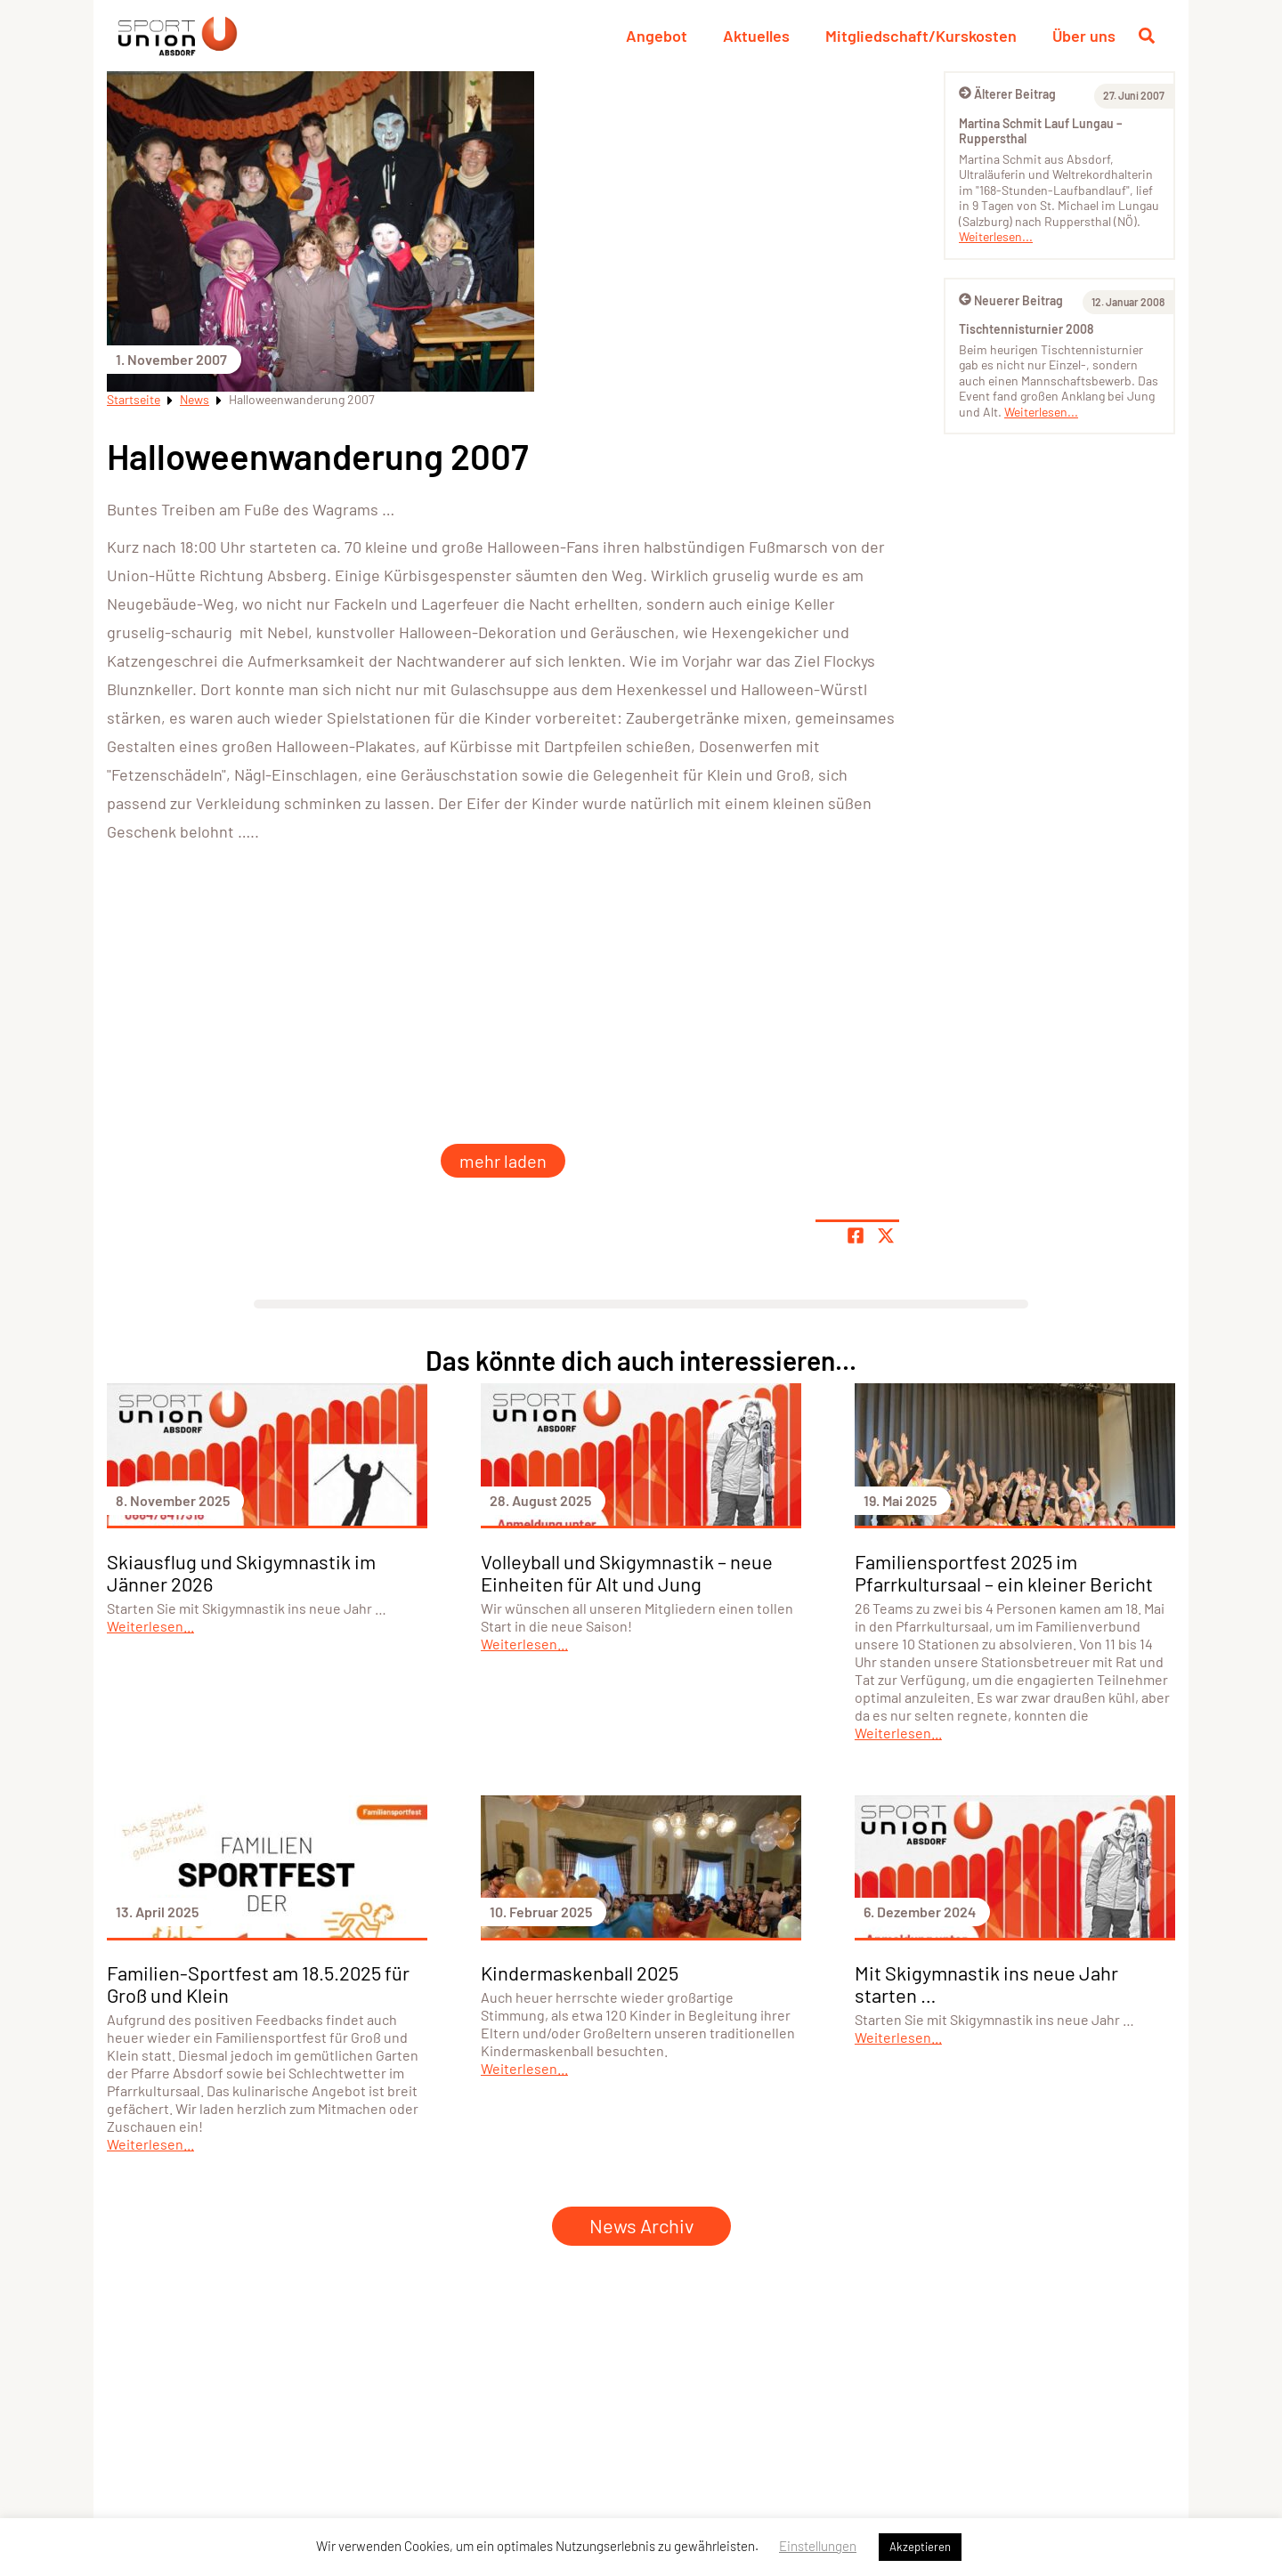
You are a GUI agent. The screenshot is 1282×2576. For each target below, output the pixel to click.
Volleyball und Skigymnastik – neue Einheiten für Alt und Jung (627, 1572)
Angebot (656, 35)
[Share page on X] (885, 1235)
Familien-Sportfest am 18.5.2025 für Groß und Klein (258, 1983)
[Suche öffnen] (1146, 35)
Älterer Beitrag (1007, 93)
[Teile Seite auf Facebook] (855, 1235)
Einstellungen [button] (817, 2546)
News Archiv (641, 2225)
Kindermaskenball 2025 (579, 1972)
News (194, 399)
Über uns (1084, 35)
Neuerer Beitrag (1011, 300)
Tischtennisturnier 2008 (1026, 328)
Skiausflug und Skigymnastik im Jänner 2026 (241, 1572)
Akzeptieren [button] (920, 2547)
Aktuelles (756, 35)
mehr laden (503, 1160)
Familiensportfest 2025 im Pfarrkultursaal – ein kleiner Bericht (1004, 1572)
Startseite (133, 399)
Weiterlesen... (996, 236)
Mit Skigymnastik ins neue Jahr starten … (986, 1983)
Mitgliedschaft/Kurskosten (921, 35)
